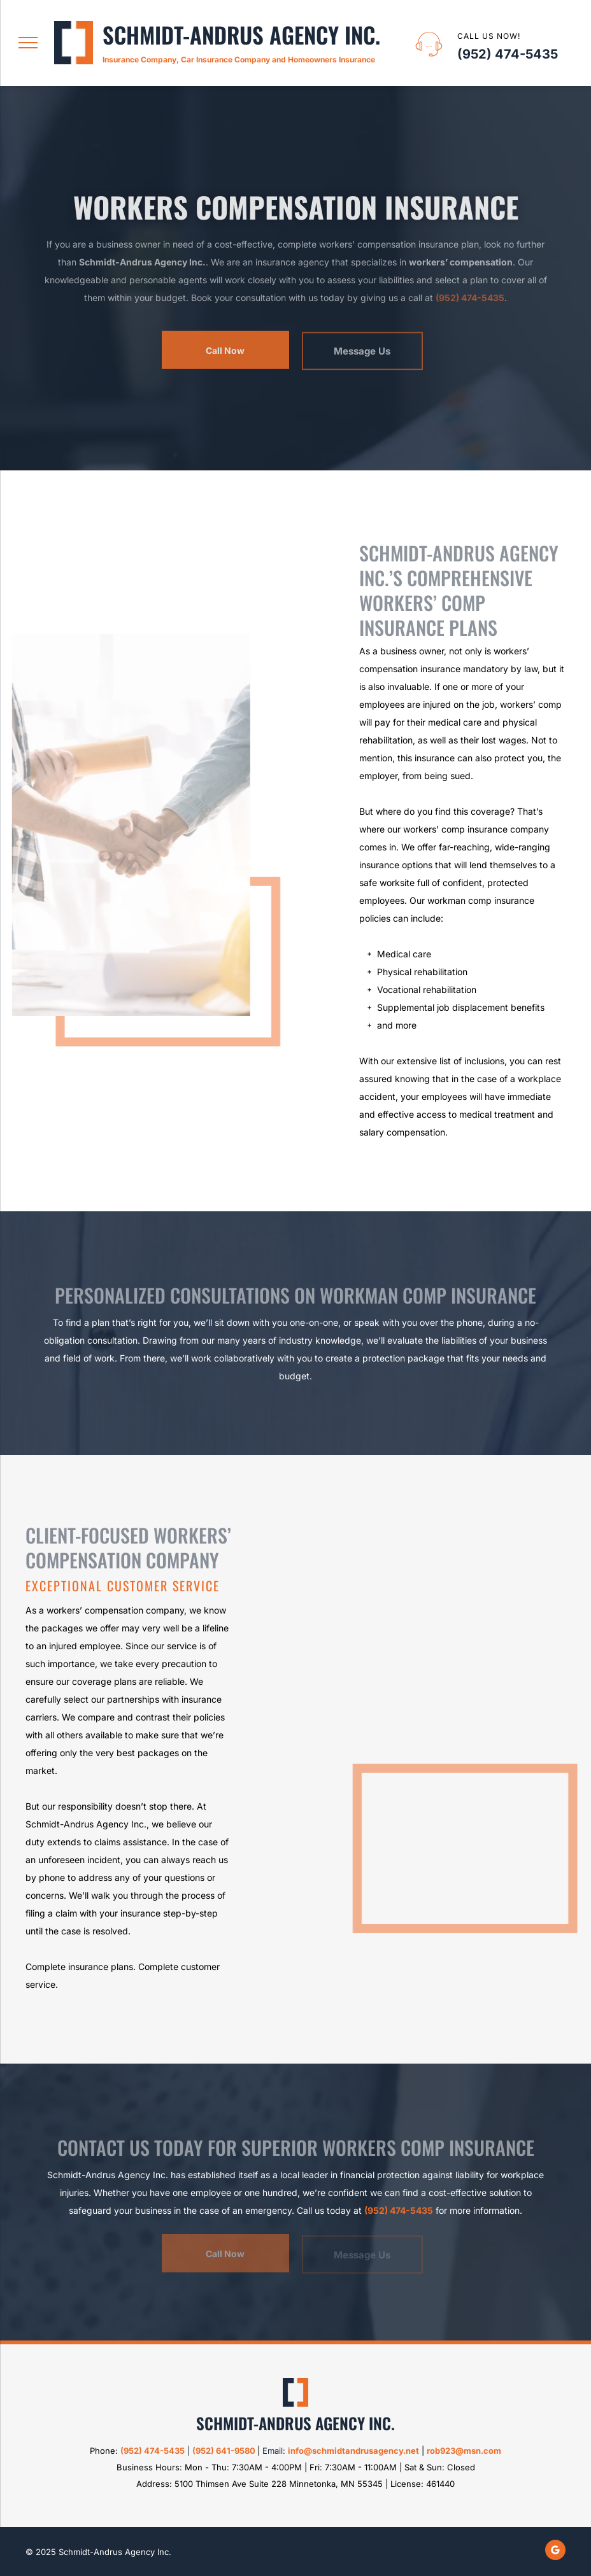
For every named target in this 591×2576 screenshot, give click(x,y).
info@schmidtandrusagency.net (353, 2451)
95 (201, 2451)
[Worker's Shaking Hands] (126, 825)
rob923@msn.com (464, 2451)
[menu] (28, 42)
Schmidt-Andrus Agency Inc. (241, 34)
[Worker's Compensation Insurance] (433, 1743)
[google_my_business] (555, 2551)
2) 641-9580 (230, 2451)
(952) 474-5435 (507, 54)
